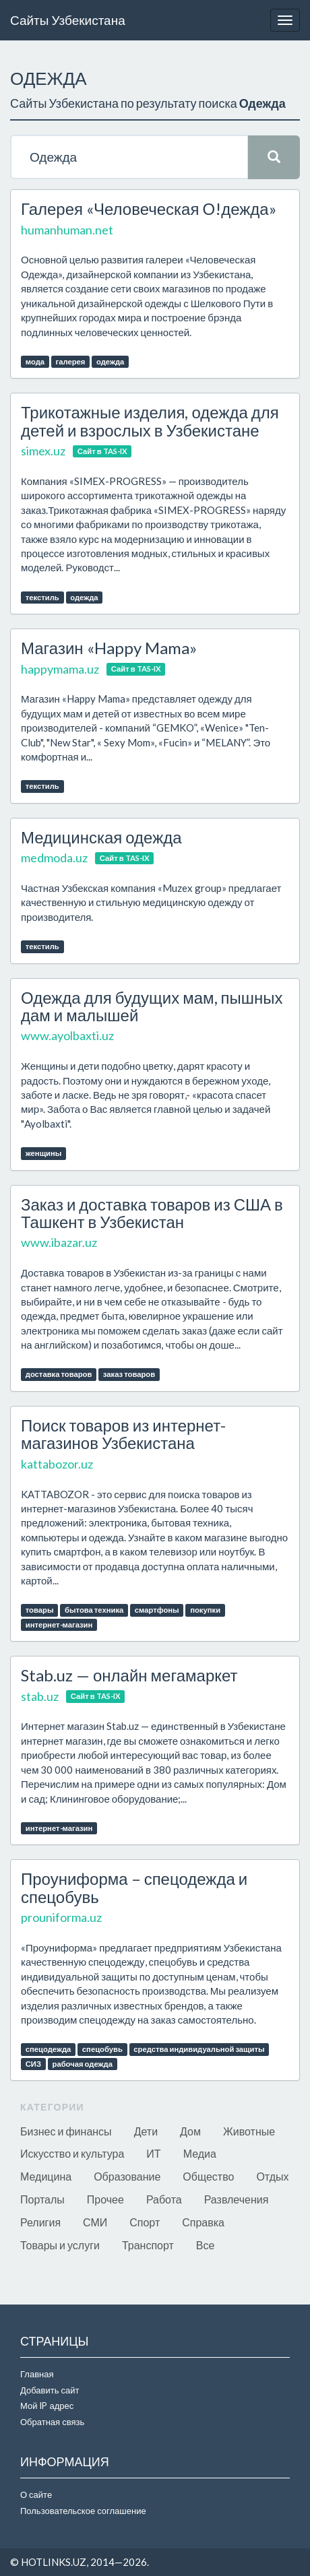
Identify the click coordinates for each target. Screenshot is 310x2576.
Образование (127, 2176)
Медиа (199, 2153)
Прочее (105, 2199)
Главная (36, 2374)
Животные (249, 2131)
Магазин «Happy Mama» (109, 647)
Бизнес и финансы (66, 2131)
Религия (40, 2222)
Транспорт (148, 2245)
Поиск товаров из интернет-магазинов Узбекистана (123, 1433)
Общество (208, 2176)
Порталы (42, 2199)
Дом (190, 2131)
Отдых (272, 2176)
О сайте (36, 2494)
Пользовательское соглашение (83, 2510)
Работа (164, 2199)
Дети (146, 2131)
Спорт (144, 2222)
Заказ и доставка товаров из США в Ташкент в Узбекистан (152, 1212)
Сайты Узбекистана (67, 20)
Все (205, 2245)
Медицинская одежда (101, 837)
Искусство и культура (72, 2153)
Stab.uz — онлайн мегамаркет (129, 1675)
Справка (203, 2222)
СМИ (95, 2222)
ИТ (153, 2153)
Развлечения (236, 2199)
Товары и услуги (60, 2245)
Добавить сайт (49, 2390)
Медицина (45, 2176)
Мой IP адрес (46, 2405)
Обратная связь (52, 2421)
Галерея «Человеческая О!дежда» (148, 208)
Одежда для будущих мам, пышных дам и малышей (152, 1006)
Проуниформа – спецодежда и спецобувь (134, 1887)
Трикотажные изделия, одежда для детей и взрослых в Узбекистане (150, 420)
